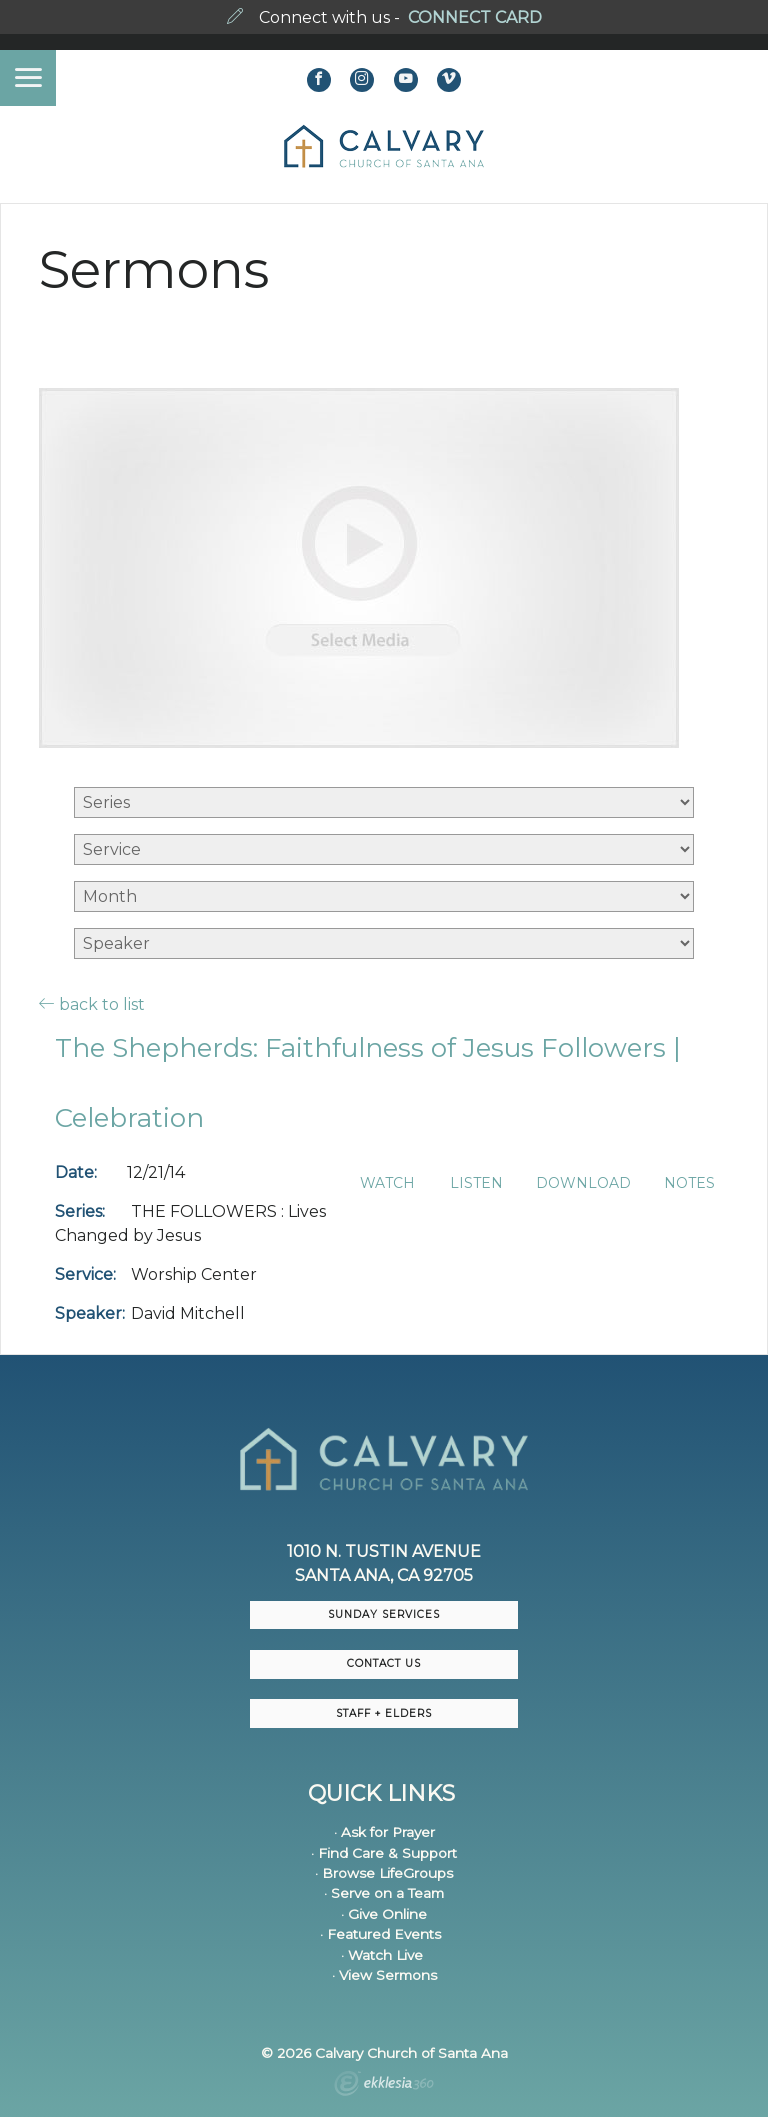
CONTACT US (384, 1663)
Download (583, 1183)
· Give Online (384, 1914)
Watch (387, 1183)
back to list (92, 1004)
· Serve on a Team (384, 1893)
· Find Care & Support (384, 1853)
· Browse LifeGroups (384, 1873)
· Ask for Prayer (384, 1832)
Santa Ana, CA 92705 (384, 1575)
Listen (476, 1183)
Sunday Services (384, 1614)
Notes (689, 1183)
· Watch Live (382, 1955)
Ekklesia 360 (384, 2086)
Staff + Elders (384, 1713)
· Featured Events (380, 1934)
